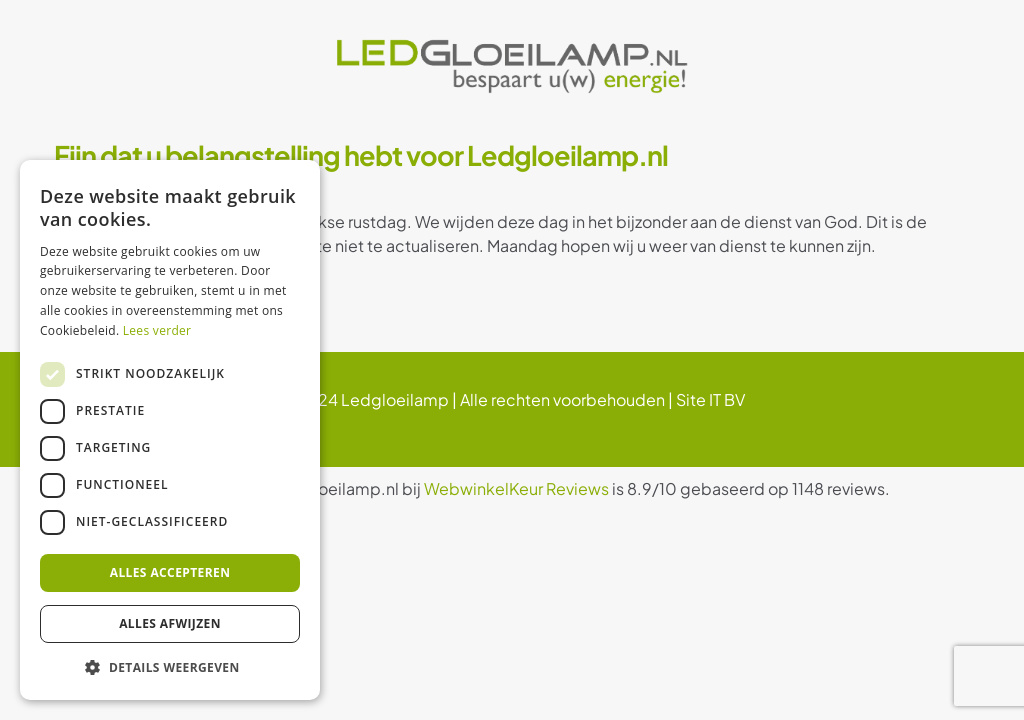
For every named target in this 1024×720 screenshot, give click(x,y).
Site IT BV (710, 399)
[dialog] (170, 430)
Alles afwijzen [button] (170, 623)
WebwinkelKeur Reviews (516, 488)
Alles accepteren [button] (170, 572)
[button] (170, 668)
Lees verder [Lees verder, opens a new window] (157, 330)
